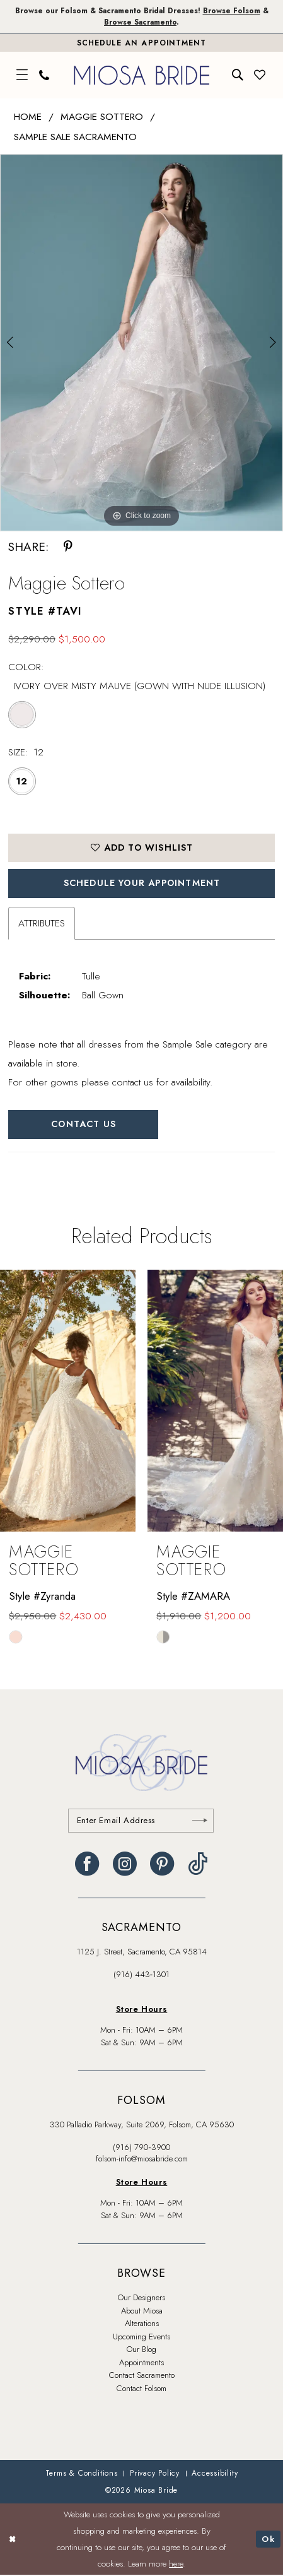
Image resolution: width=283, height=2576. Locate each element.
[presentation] (68, 1401)
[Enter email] (141, 1821)
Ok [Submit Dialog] (268, 2540)
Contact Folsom (141, 2390)
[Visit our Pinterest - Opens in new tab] (162, 1864)
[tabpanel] (141, 343)
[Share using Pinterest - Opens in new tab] (68, 547)
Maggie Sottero (102, 117)
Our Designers (141, 2299)
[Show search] (237, 75)
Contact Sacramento (142, 2376)
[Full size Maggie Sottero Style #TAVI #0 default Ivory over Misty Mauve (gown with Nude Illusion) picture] (141, 343)
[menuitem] (22, 75)
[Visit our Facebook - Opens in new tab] (87, 1864)
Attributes (41, 923)
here (176, 2564)
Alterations (142, 2325)
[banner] (142, 75)
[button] (22, 75)
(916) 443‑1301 (141, 1976)
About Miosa (142, 2312)
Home (28, 117)
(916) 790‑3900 (141, 2148)
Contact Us (84, 1125)
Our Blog (141, 2350)
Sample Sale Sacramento (75, 137)
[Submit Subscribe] (200, 1821)
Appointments (141, 2364)
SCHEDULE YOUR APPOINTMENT (142, 883)
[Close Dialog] (12, 2540)
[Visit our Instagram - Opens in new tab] (125, 1864)
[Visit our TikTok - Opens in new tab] (198, 1864)
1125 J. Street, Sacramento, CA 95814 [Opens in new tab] (142, 1952)
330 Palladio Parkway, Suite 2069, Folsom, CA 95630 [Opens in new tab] (142, 2126)
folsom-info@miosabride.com (142, 2160)
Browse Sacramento (140, 21)
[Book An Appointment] (141, 43)
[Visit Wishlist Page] (260, 75)
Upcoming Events (141, 2338)
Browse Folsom (233, 10)
